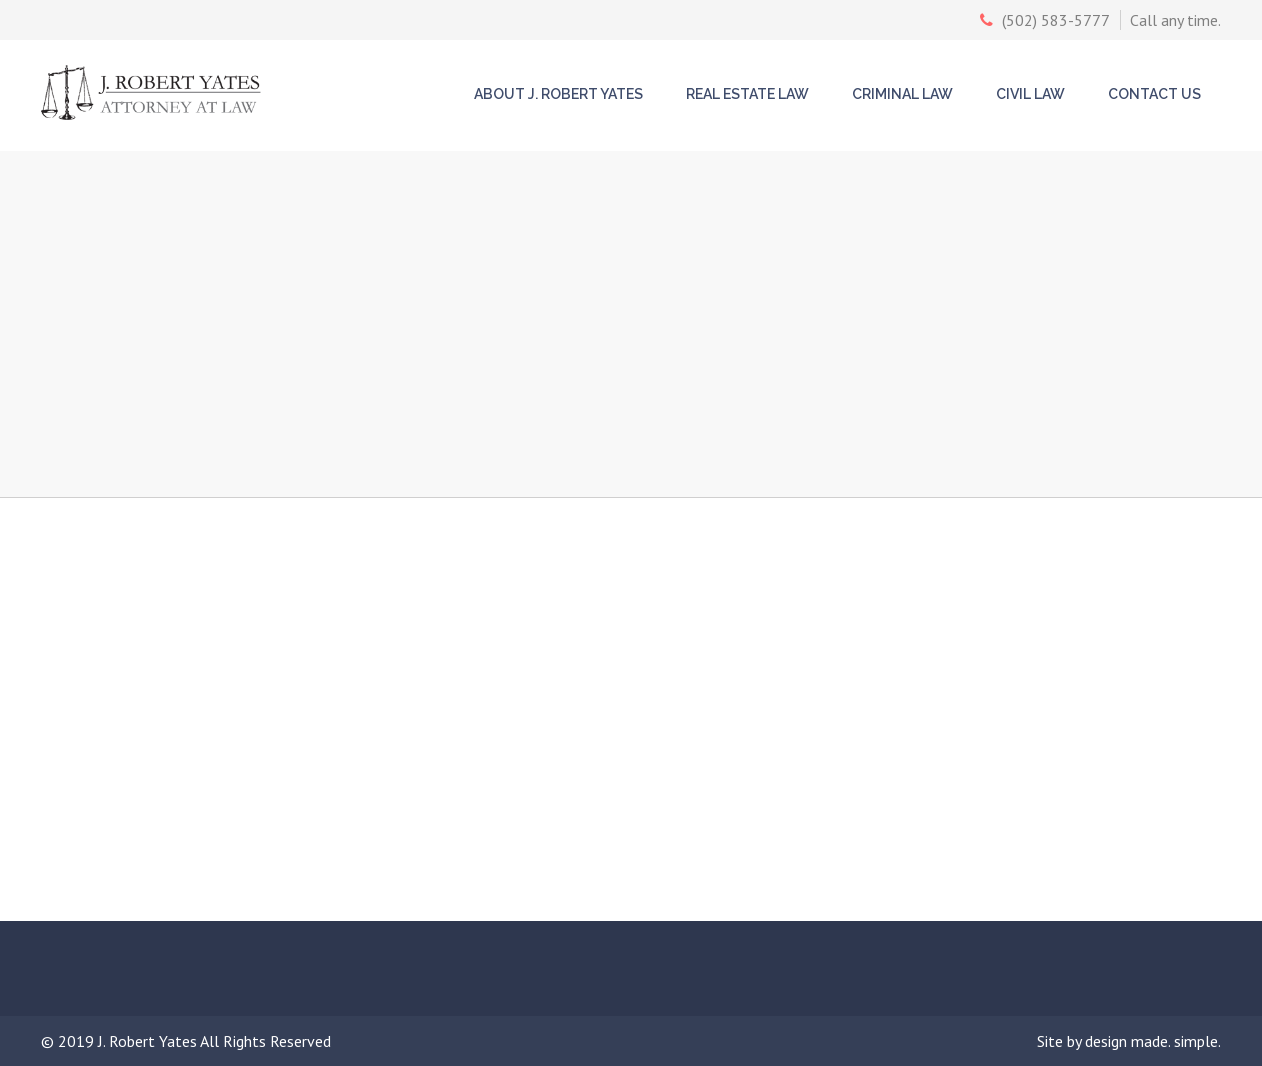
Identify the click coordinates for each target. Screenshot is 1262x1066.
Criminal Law (902, 94)
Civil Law (1030, 94)
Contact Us (1154, 94)
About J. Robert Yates (558, 94)
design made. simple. (1153, 1041)
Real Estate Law (747, 94)
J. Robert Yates (149, 1041)
